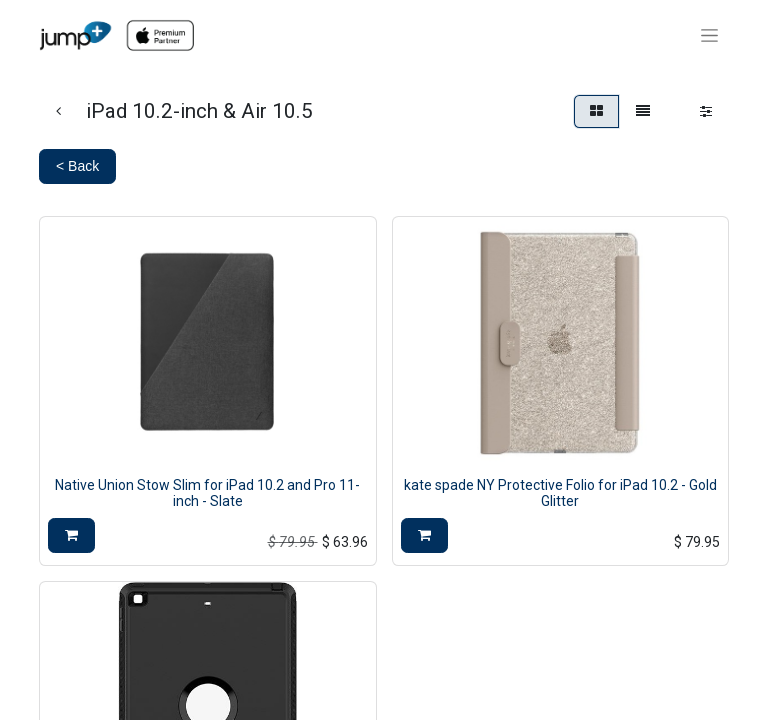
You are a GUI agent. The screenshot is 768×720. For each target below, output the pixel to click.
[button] (71, 535)
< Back (77, 166)
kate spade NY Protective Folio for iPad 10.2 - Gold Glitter (560, 493)
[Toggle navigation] (709, 36)
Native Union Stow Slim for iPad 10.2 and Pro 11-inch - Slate (207, 493)
